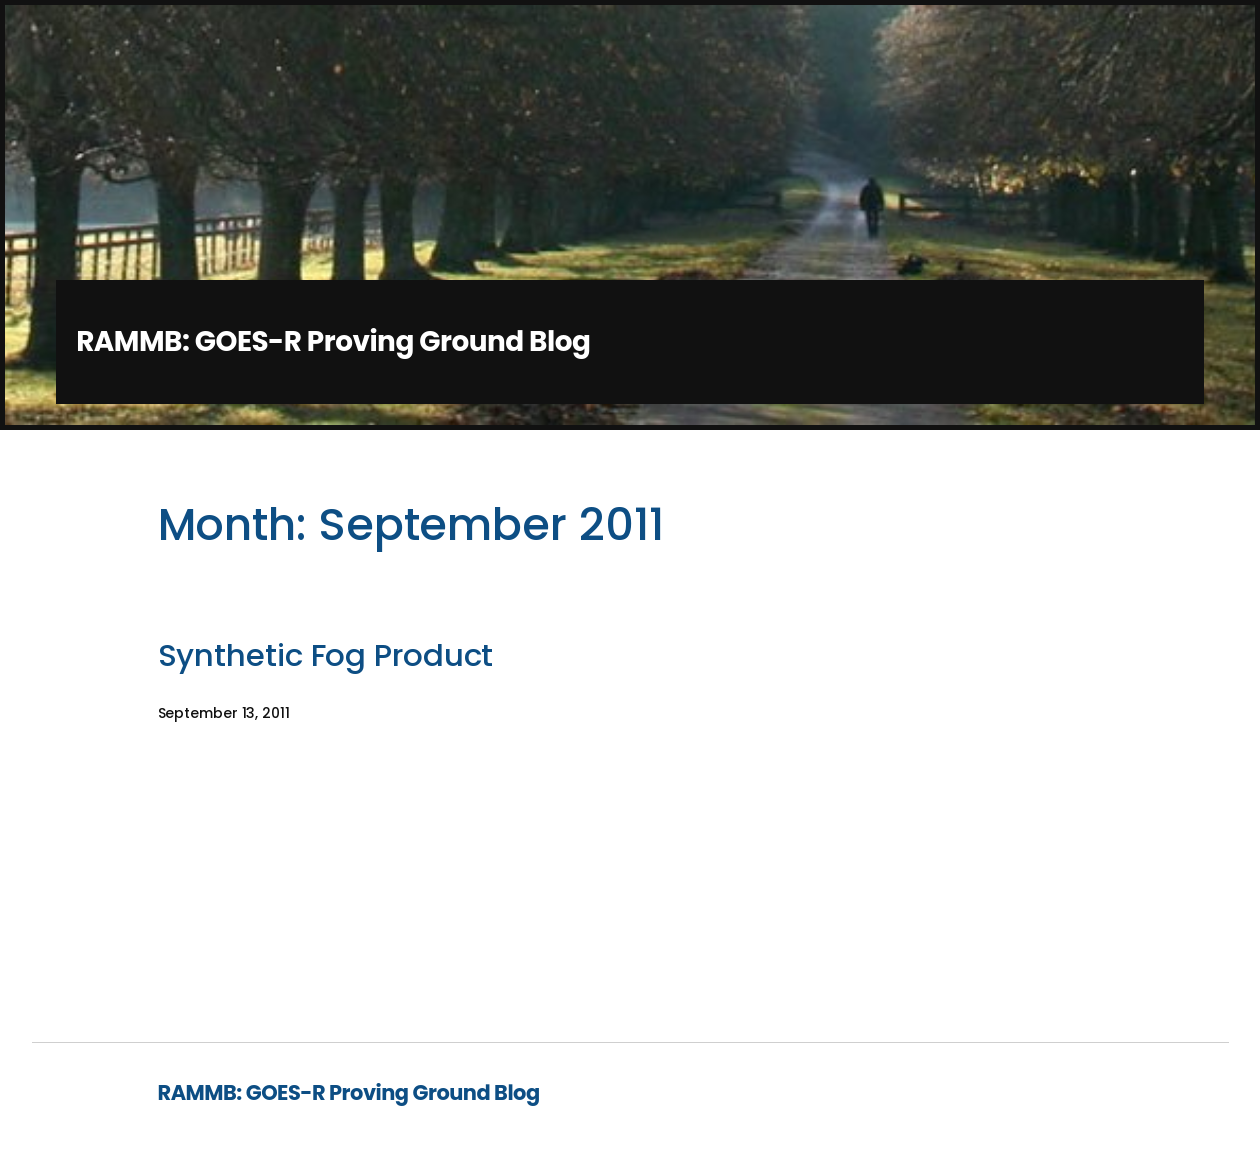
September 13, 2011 (224, 713)
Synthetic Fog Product (326, 656)
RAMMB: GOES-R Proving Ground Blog (333, 341)
